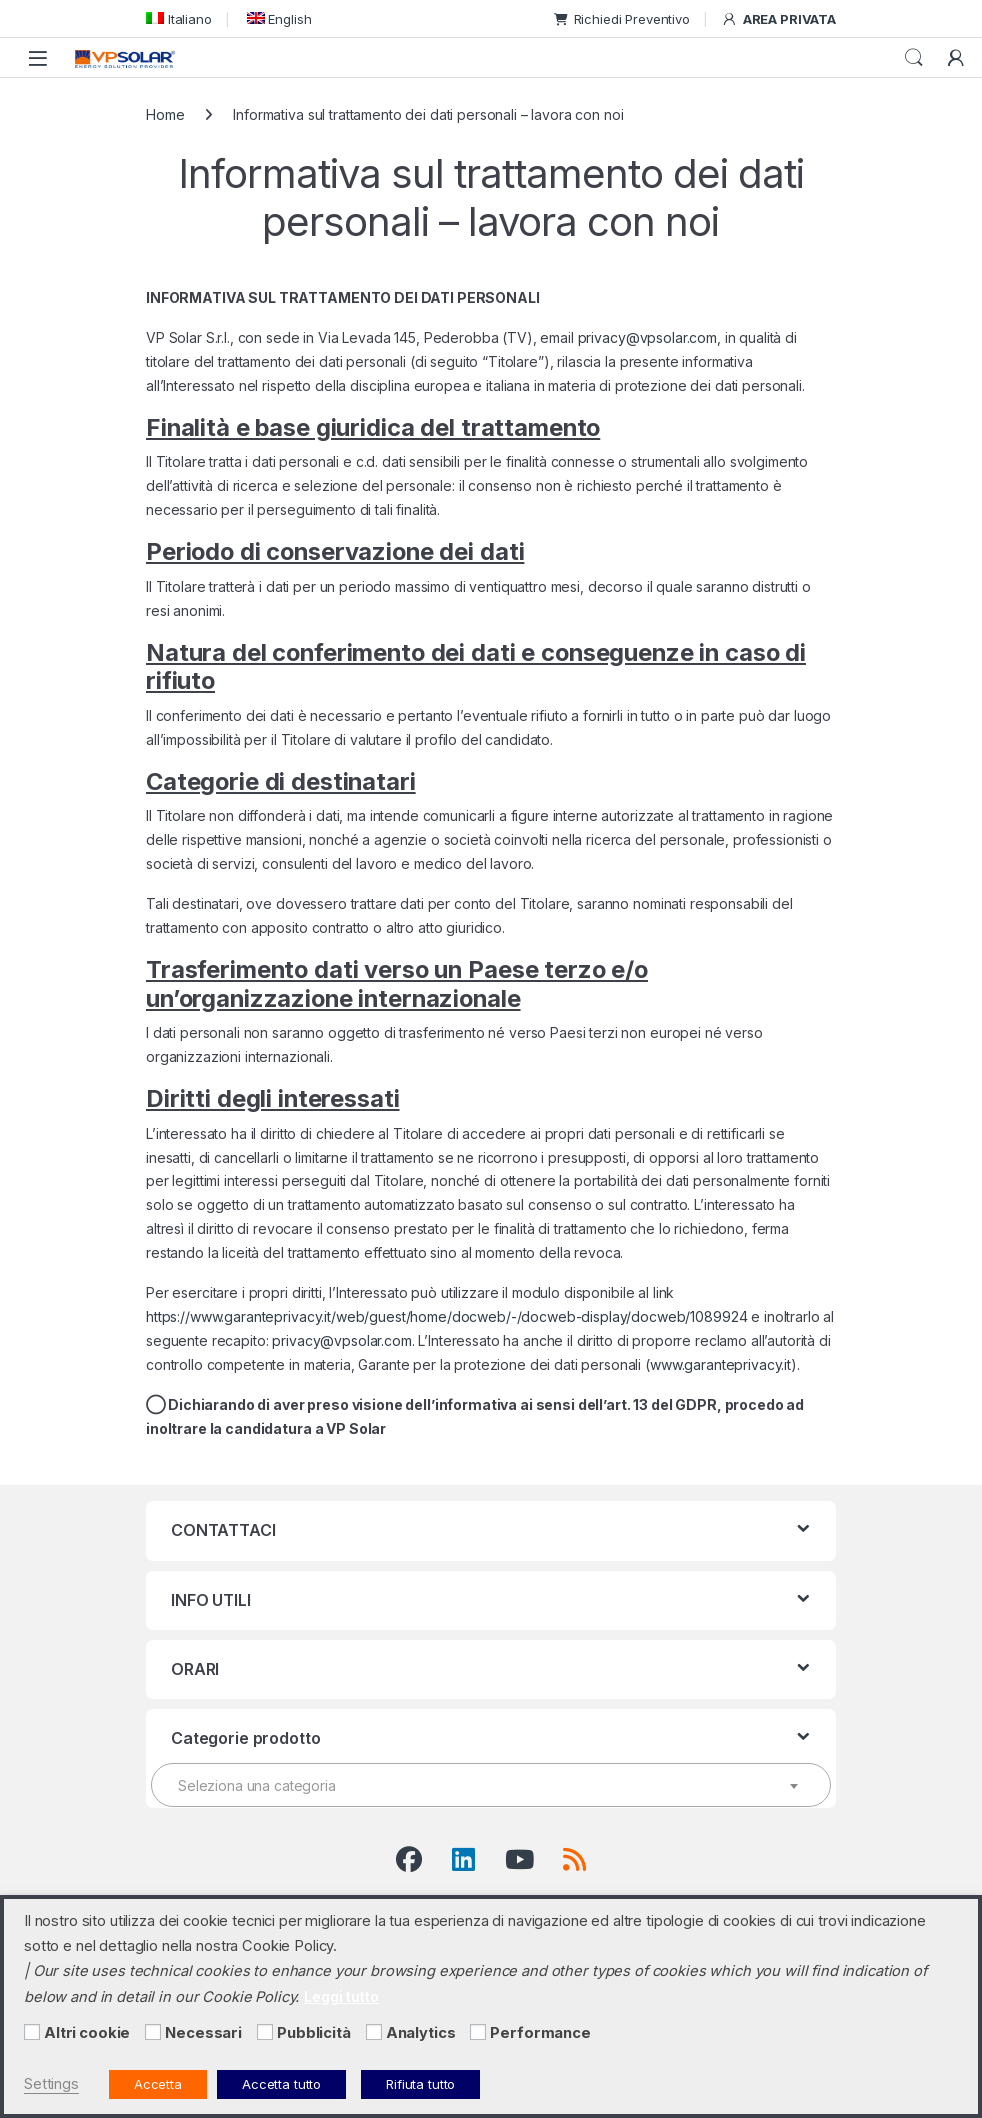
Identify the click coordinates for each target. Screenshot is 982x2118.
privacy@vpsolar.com (647, 337)
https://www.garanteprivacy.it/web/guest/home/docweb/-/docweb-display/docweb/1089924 (446, 1316)
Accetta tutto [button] (281, 2084)
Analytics (421, 2033)
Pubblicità (314, 2033)
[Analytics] (374, 2032)
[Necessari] (153, 2032)
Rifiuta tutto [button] (420, 2084)
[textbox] (491, 1786)
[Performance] (478, 2032)
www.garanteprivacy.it (720, 1364)
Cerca (914, 58)
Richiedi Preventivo (622, 19)
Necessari (203, 2033)
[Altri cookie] (32, 2032)
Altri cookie (87, 2033)
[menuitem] (179, 18)
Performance (540, 2033)
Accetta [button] (158, 2084)
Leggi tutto (341, 1996)
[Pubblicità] (265, 2032)
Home (165, 114)
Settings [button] (51, 2084)
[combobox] (491, 1785)
